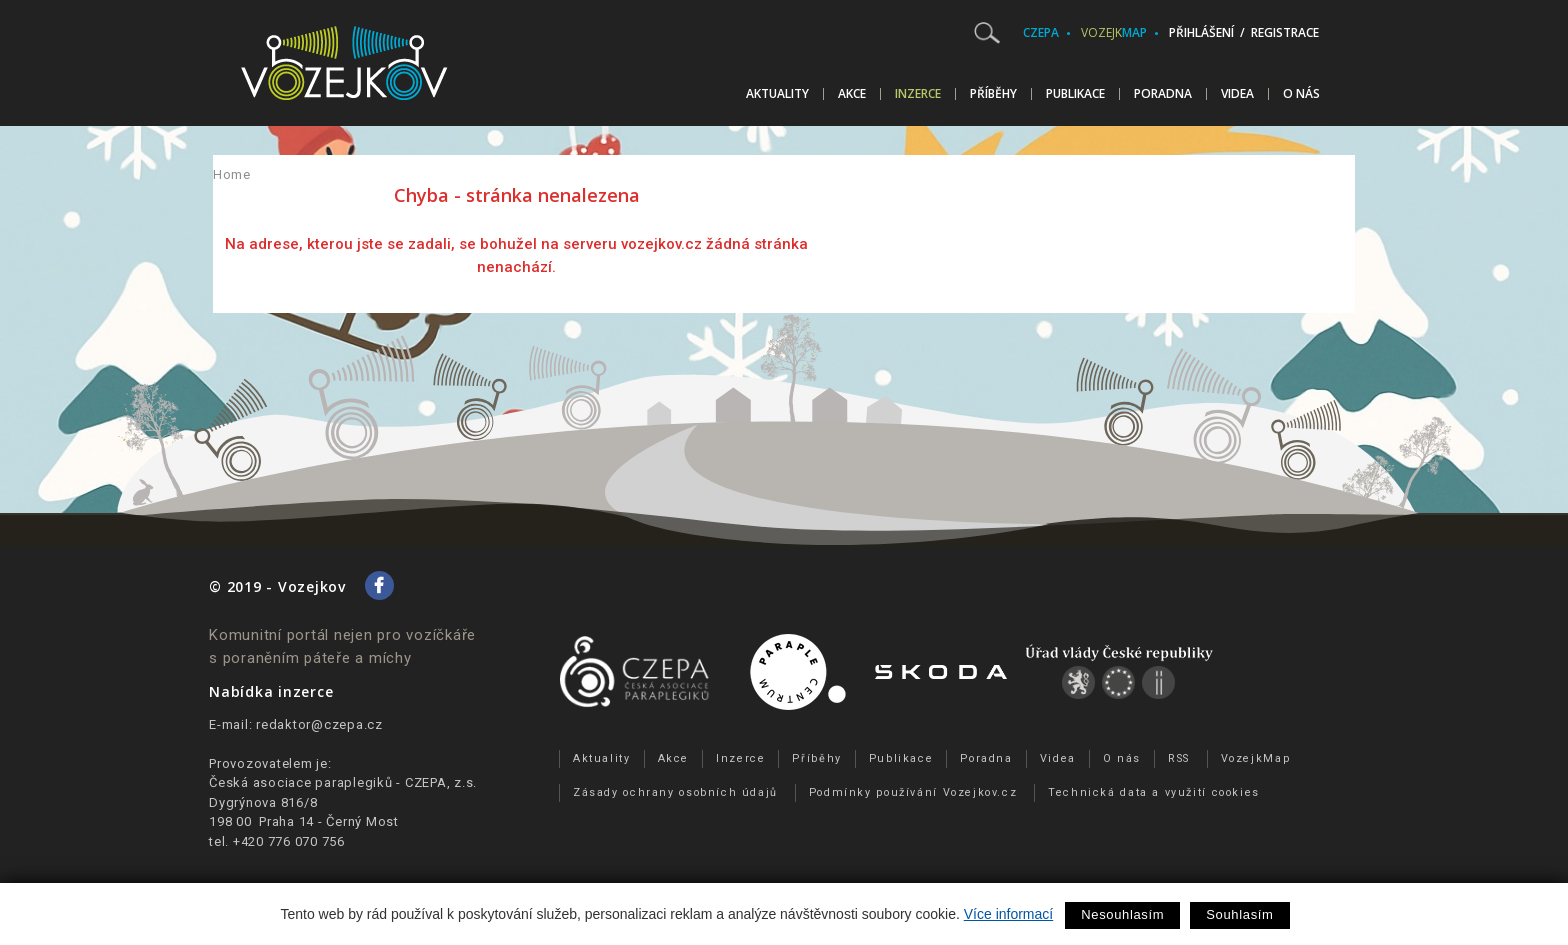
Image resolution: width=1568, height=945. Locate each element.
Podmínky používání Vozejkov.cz (913, 792)
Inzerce (918, 94)
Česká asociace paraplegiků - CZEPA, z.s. (343, 782)
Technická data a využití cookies (1154, 792)
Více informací (1008, 914)
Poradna (1163, 94)
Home (232, 174)
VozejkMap (1256, 758)
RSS (1179, 758)
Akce (852, 94)
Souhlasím (1239, 914)
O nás (1301, 94)
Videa (1237, 94)
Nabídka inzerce (271, 691)
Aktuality (777, 94)
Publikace (1075, 94)
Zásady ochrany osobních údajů (675, 792)
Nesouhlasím (1122, 914)
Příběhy (993, 94)
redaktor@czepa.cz (319, 724)
